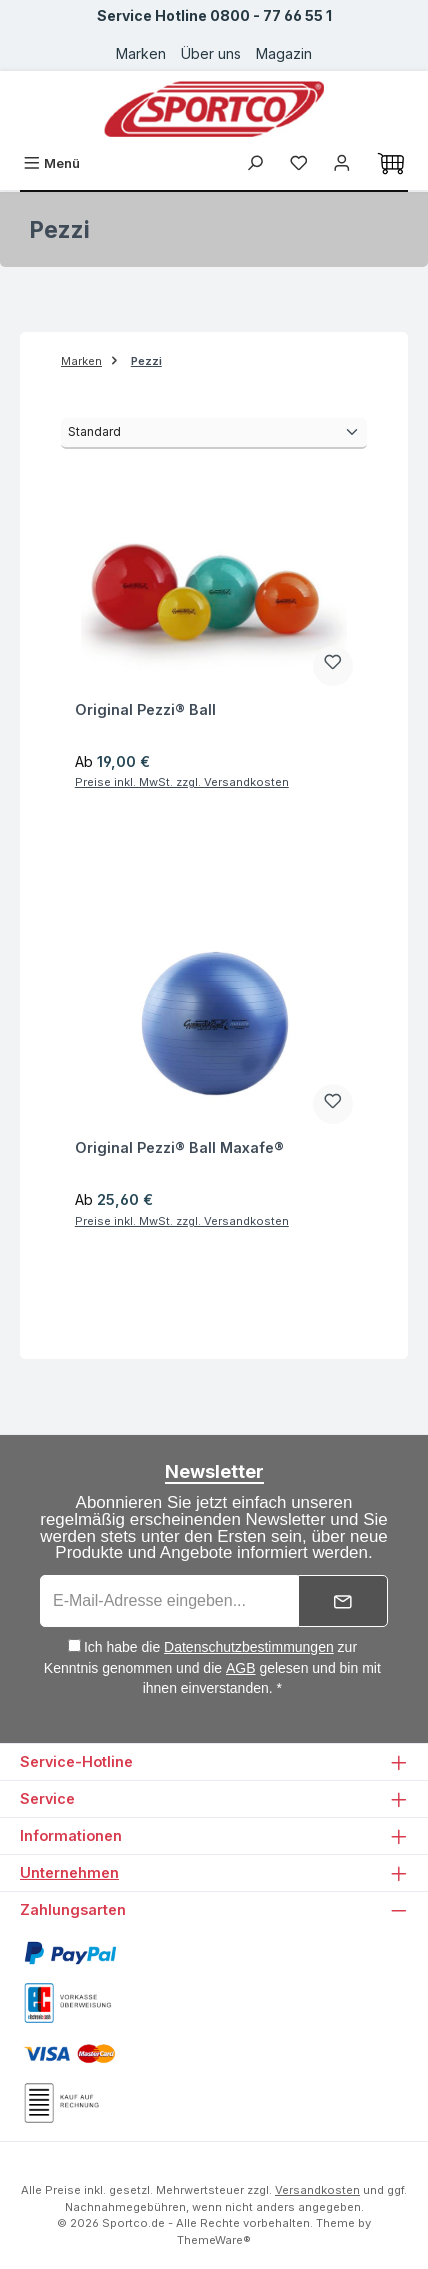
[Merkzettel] (299, 163)
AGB (241, 1668)
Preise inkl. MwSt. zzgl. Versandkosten (182, 782)
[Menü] (51, 163)
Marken (141, 53)
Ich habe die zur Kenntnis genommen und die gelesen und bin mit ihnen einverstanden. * (212, 1667)
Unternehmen (69, 1872)
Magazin (284, 53)
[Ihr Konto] (342, 163)
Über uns (211, 53)
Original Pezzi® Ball (145, 709)
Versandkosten (317, 2190)
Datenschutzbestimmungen (249, 1647)
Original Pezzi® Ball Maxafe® (179, 1147)
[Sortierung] (214, 433)
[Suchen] (255, 163)
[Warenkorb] (391, 164)
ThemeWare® (214, 2240)
